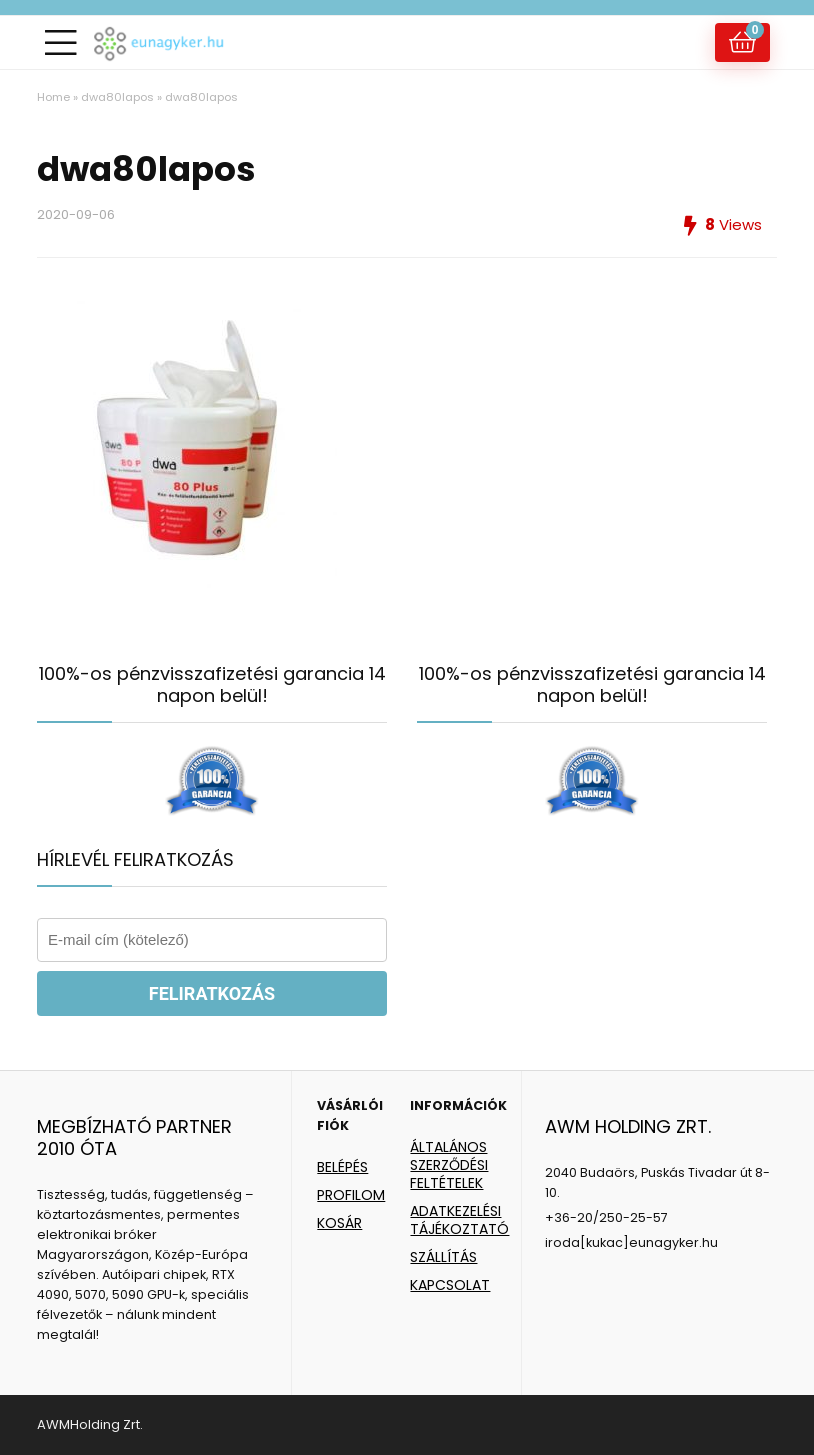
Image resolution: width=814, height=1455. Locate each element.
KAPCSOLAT (450, 1285)
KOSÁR (339, 1223)
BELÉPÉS (342, 1167)
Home (53, 97)
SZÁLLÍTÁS (443, 1257)
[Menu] (61, 42)
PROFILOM (351, 1195)
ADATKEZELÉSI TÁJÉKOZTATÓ (459, 1220)
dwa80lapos (117, 97)
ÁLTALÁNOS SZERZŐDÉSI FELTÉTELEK (449, 1165)
